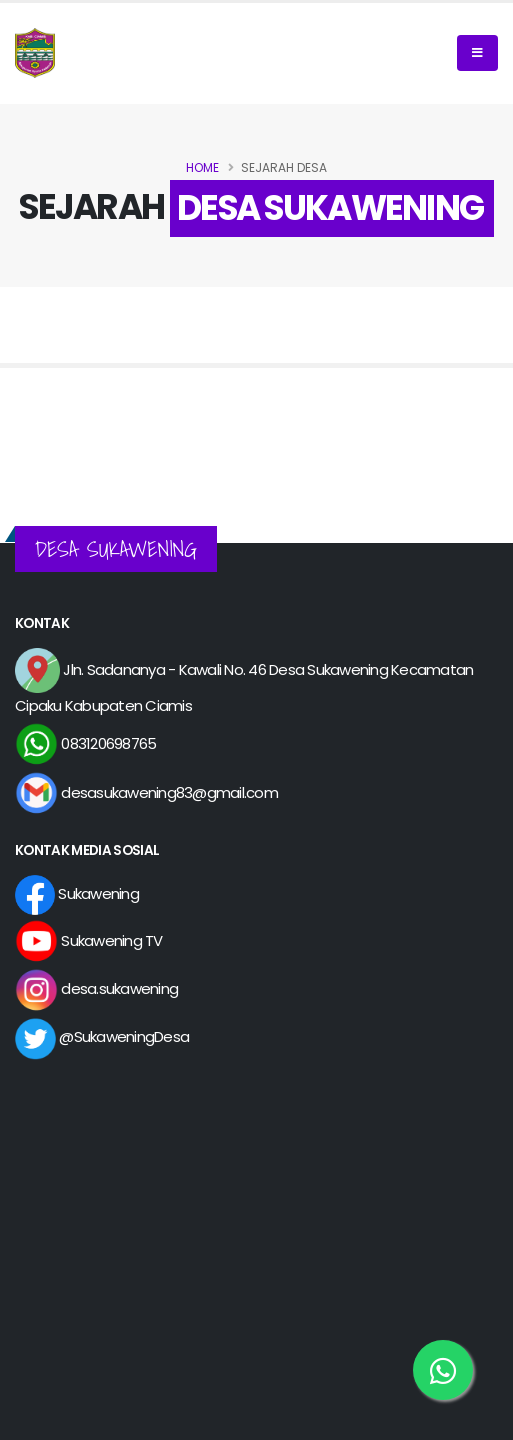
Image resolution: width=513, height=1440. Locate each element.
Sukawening (77, 893)
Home (202, 167)
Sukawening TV (89, 940)
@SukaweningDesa (102, 1036)
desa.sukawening (96, 988)
